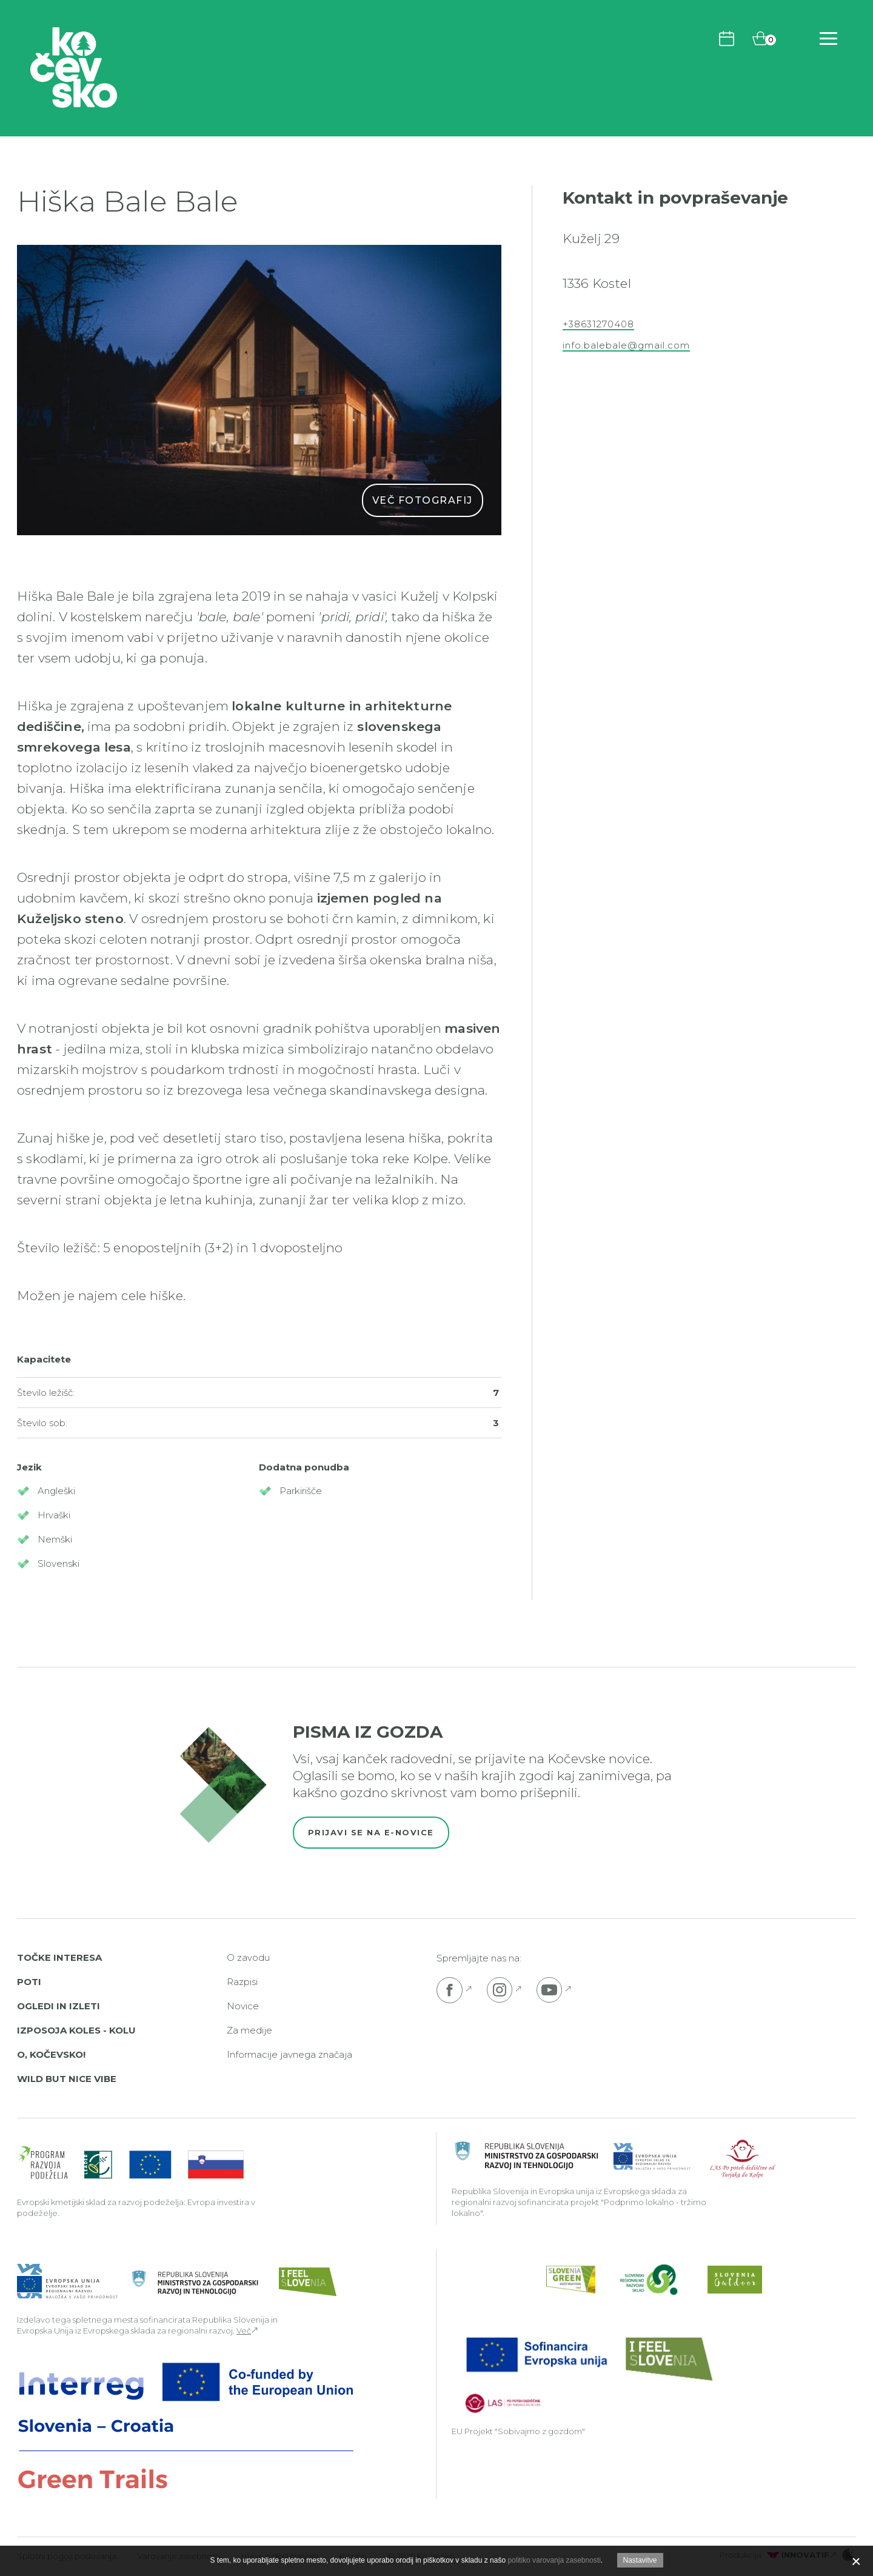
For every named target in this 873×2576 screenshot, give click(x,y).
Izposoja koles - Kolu (76, 2030)
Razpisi (242, 1981)
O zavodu (248, 1957)
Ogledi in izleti (58, 2006)
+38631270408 (598, 324)
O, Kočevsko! (51, 2054)
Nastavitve (640, 2560)
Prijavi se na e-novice (371, 1832)
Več (243, 2330)
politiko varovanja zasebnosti (553, 2560)
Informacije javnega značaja (289, 2054)
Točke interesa (59, 1957)
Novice (243, 2006)
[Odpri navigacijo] (828, 38)
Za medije (249, 2030)
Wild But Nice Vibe (66, 2078)
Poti (29, 1981)
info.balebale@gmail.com (626, 345)
